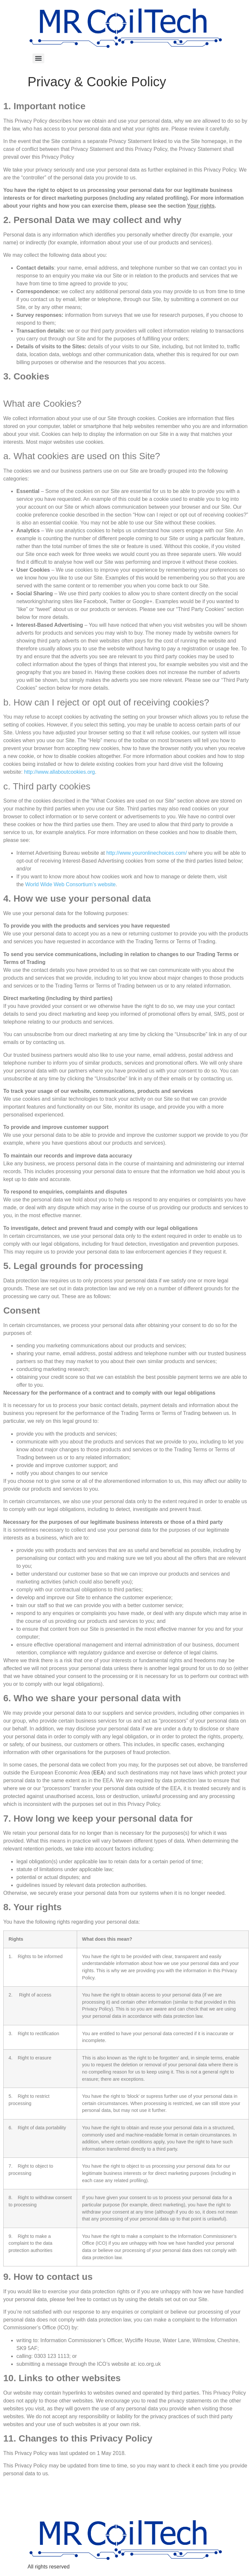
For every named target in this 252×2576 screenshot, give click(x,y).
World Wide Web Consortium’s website (70, 884)
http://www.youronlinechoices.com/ (146, 853)
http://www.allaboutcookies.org (59, 772)
